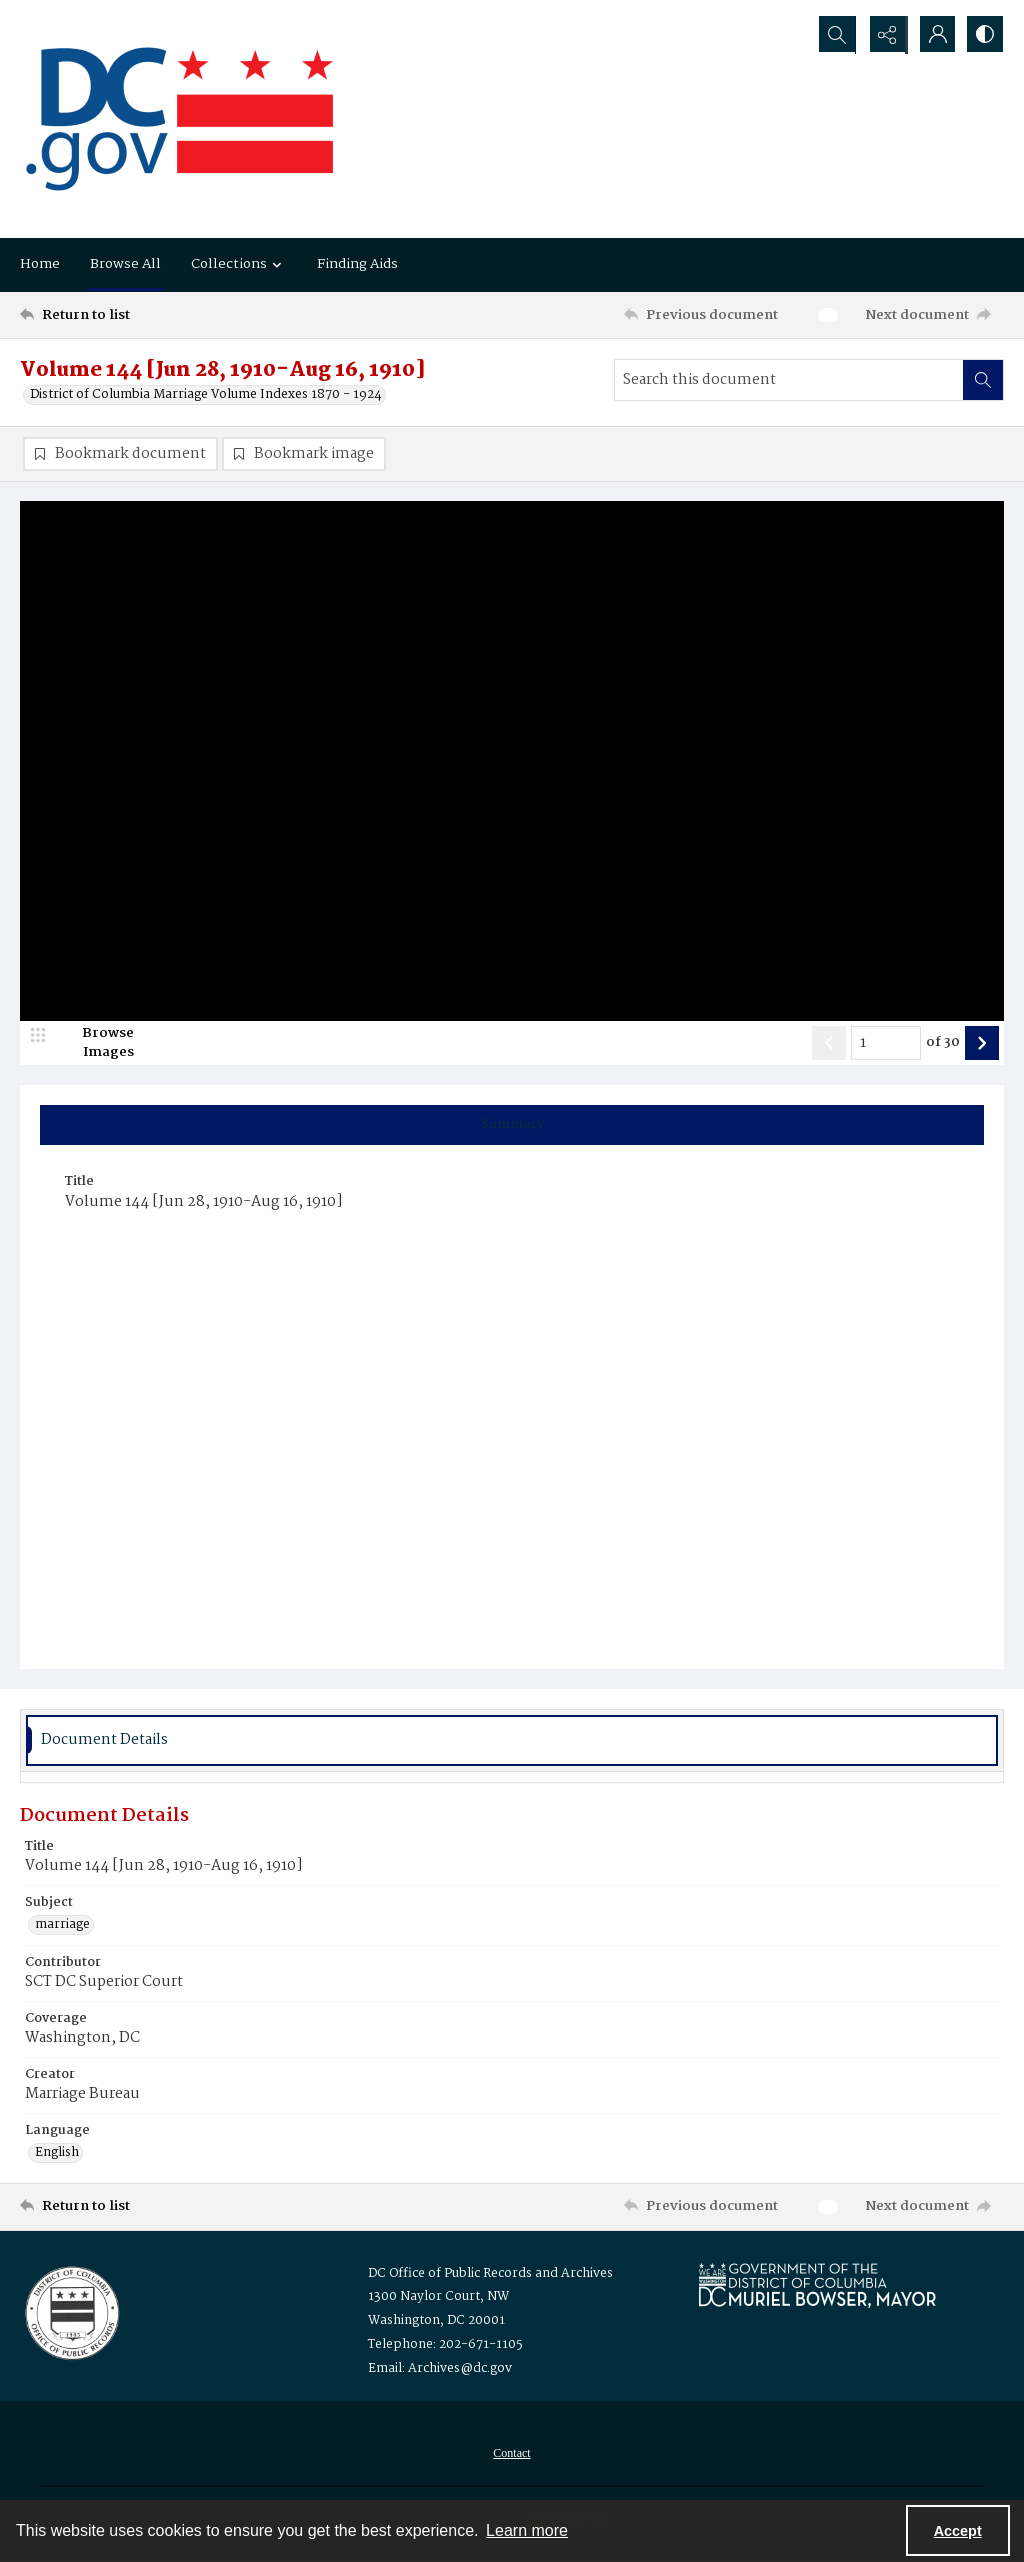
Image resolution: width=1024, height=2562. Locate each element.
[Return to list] (153, 315)
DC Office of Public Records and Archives (490, 2274)
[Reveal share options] (884, 35)
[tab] (512, 1126)
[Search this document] (789, 380)
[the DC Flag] (180, 119)
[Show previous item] (829, 1044)
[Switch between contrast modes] (984, 35)
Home (40, 264)
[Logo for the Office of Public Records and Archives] (70, 2312)
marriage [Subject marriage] (62, 1926)
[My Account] (934, 35)
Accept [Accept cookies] (958, 2531)
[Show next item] (982, 1044)
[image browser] (95, 1044)
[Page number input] (886, 1044)
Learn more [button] (527, 2530)
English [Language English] (57, 2154)
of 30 (943, 1044)
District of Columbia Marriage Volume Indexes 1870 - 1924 (206, 395)
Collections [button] (239, 264)
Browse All (125, 264)
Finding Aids (357, 264)
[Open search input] (834, 35)
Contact (511, 2454)
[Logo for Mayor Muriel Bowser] (817, 2285)
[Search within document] (983, 380)
